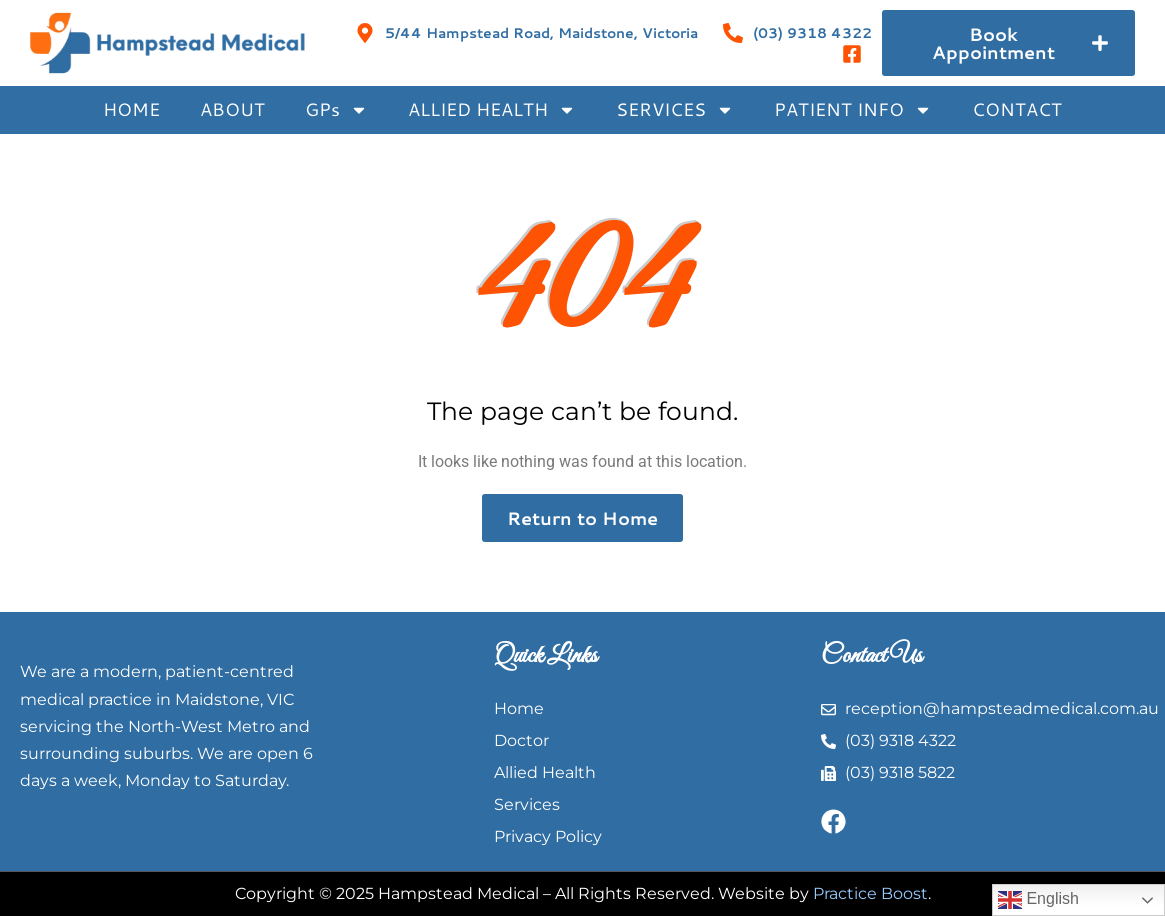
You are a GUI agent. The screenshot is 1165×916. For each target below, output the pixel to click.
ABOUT (232, 109)
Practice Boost (870, 893)
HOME (131, 109)
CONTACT (1017, 109)
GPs (336, 110)
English (1038, 900)
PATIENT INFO (853, 110)
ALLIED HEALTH (492, 110)
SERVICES (675, 110)
